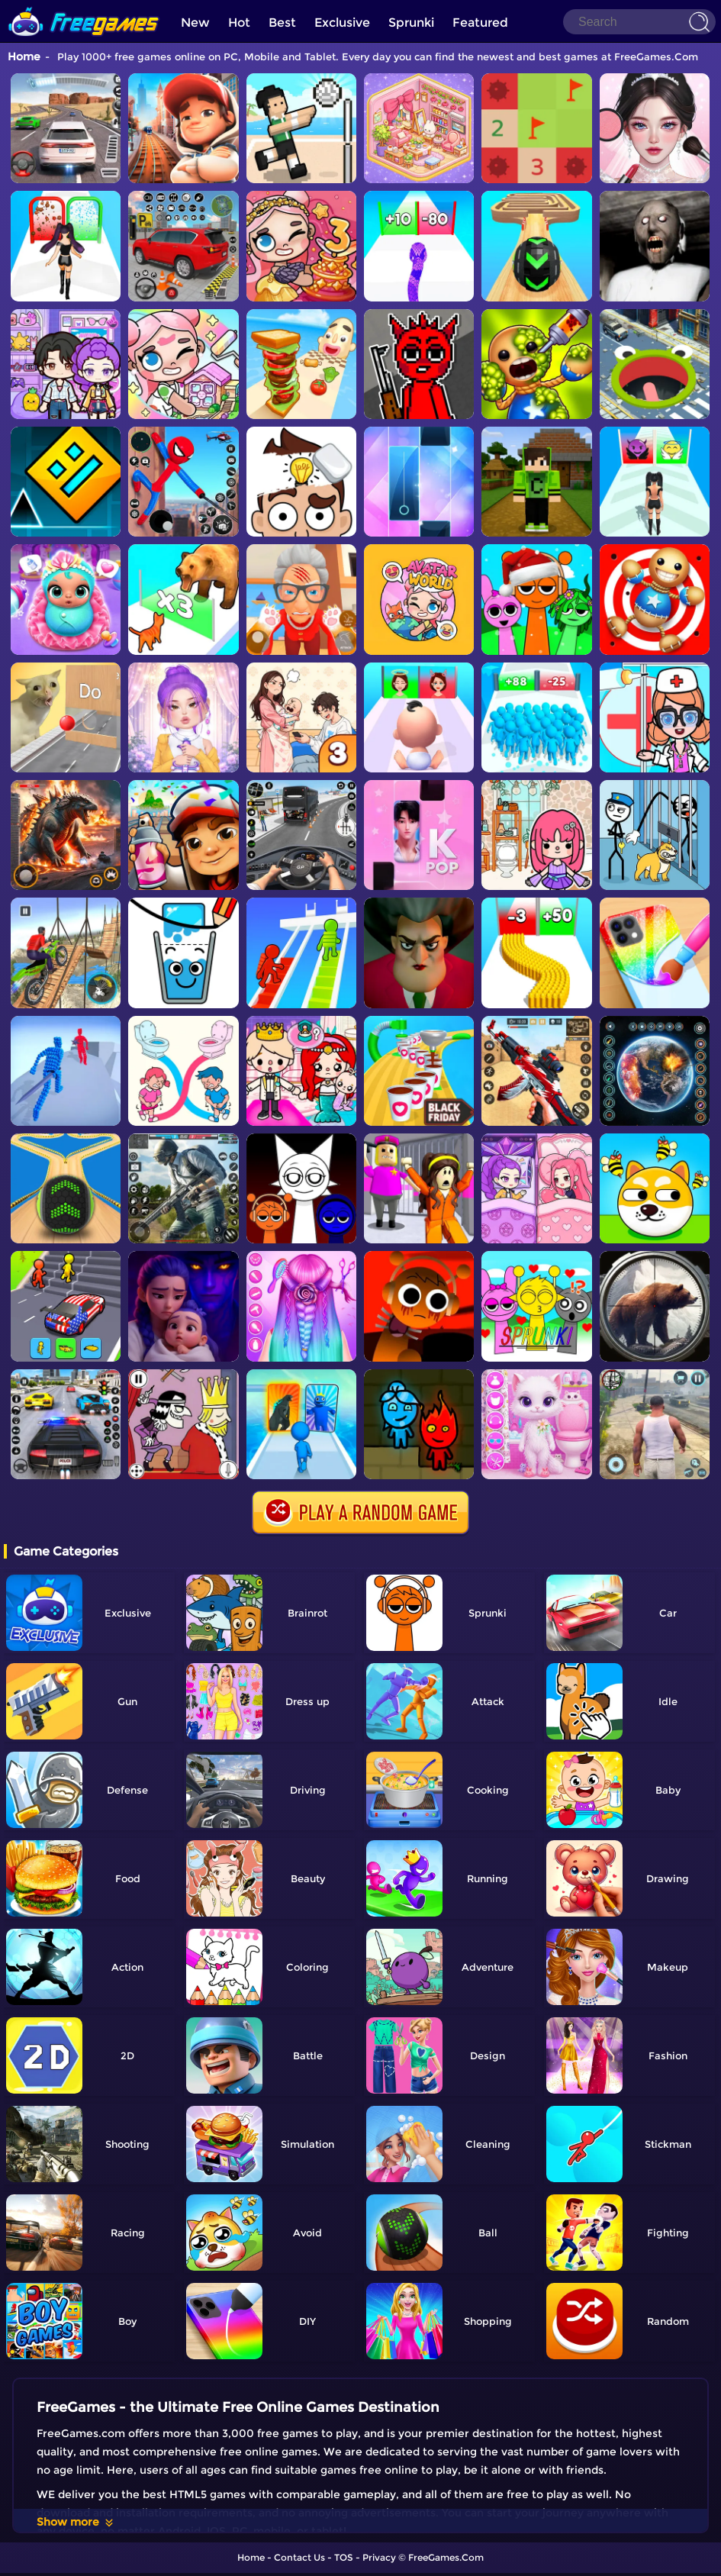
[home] (84, 5)
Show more (76, 2522)
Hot (239, 22)
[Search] (639, 21)
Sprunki (411, 22)
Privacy (379, 2557)
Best (282, 22)
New (195, 22)
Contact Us (299, 2557)
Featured (480, 22)
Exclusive (342, 22)
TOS (343, 2557)
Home (24, 56)
